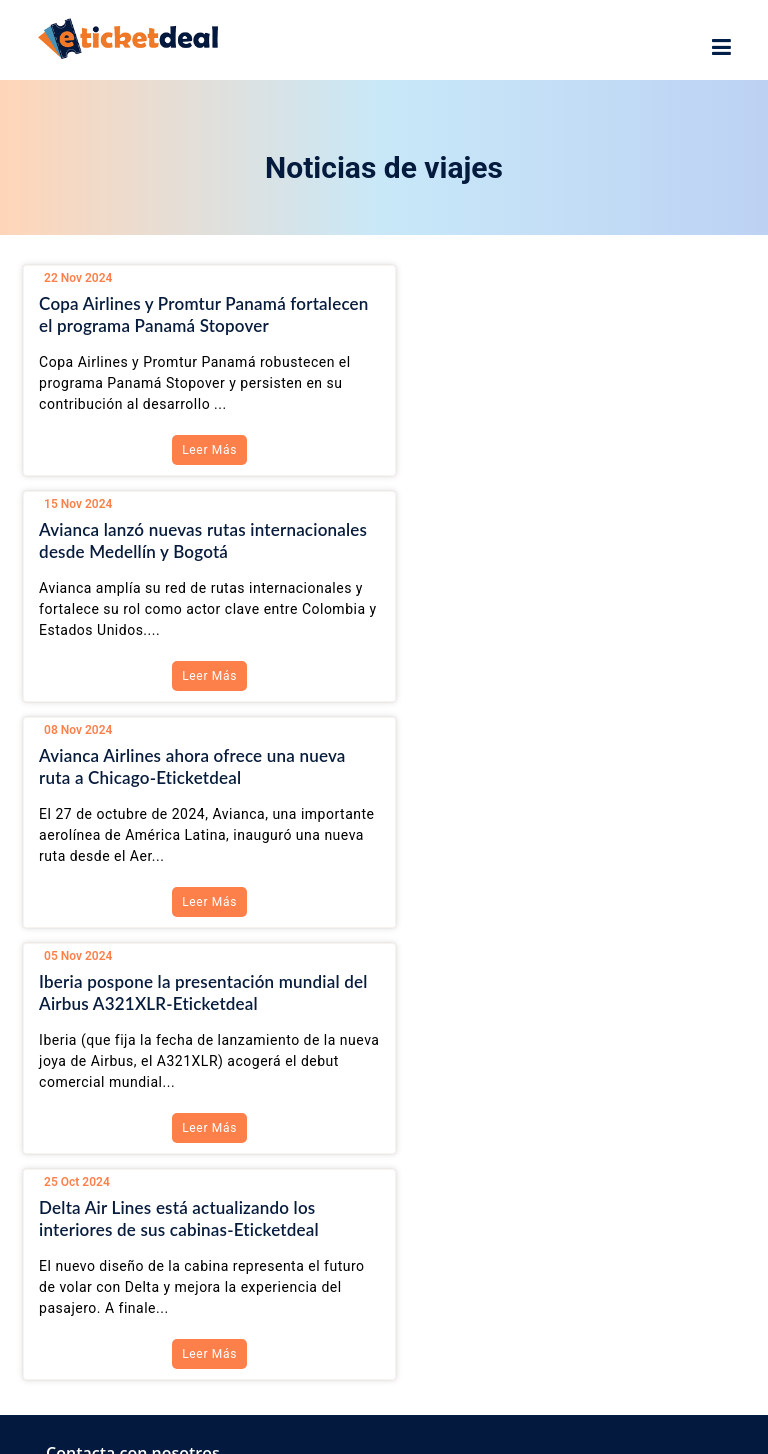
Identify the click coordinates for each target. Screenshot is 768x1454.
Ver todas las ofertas (135, 1228)
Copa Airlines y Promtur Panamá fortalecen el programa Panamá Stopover (195, 314)
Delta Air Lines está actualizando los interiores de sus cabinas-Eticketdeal (179, 766)
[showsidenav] (721, 48)
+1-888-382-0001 (121, 1049)
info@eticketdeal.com (133, 1089)
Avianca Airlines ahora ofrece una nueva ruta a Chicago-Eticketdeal (192, 540)
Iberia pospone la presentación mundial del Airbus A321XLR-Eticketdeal (557, 540)
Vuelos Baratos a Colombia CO (168, 1192)
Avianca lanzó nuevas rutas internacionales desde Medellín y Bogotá (562, 314)
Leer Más (199, 450)
